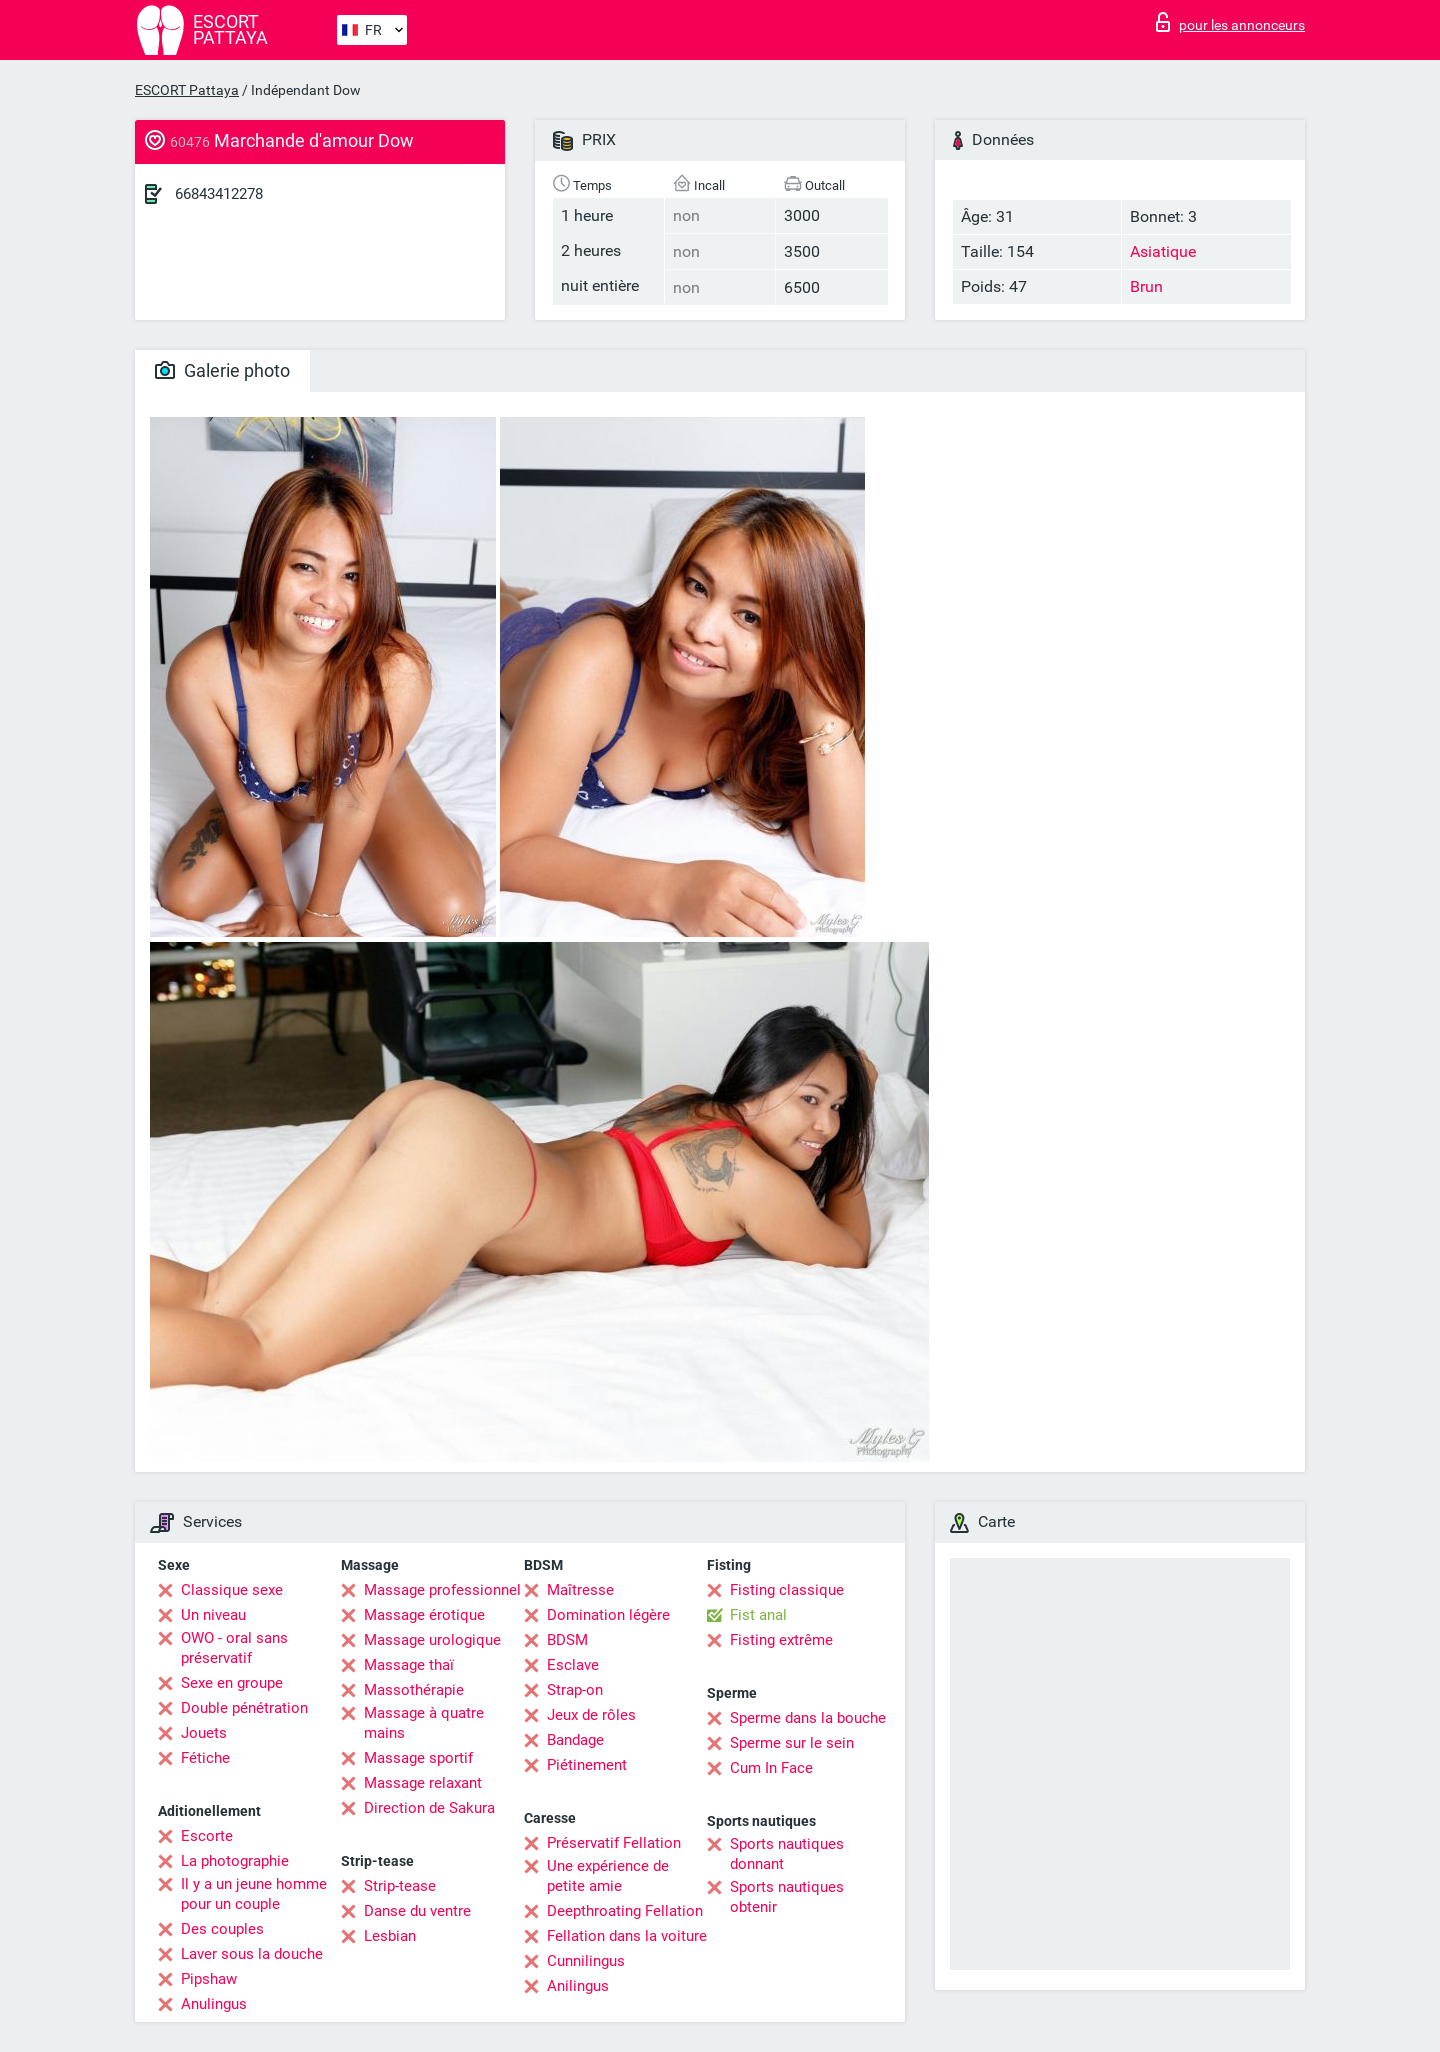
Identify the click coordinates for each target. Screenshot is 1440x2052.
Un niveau (213, 1615)
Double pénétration (244, 1708)
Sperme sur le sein (792, 1743)
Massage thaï (409, 1665)
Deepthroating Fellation (625, 1911)
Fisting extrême (781, 1640)
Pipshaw (209, 1979)
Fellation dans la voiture (627, 1936)
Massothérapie (414, 1690)
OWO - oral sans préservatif (234, 1648)
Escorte (207, 1836)
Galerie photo (222, 370)
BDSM (567, 1640)
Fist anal (758, 1615)
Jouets (204, 1733)
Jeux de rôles (591, 1715)
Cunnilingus (586, 1961)
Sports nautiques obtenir (787, 1897)
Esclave (573, 1665)
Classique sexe (232, 1590)
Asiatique (1163, 251)
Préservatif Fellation (614, 1843)
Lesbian (390, 1936)
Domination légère (608, 1615)
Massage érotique (424, 1615)
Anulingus (214, 2004)
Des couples (222, 1929)
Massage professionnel (442, 1590)
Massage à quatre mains (424, 1723)
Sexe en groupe (232, 1683)
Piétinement (587, 1765)
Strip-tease (400, 1886)
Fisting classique (787, 1590)
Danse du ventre (417, 1911)
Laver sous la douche (252, 1954)
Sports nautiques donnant (787, 1854)
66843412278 (219, 194)
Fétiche (205, 1758)
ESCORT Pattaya (187, 90)
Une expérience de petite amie (608, 1876)
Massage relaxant (423, 1783)
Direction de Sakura (429, 1808)
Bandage (575, 1740)
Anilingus (578, 1986)
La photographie (235, 1861)
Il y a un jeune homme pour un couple (254, 1894)
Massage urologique (432, 1640)
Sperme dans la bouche (808, 1718)
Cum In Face (771, 1768)
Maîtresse (580, 1590)
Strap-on (575, 1690)
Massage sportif (418, 1758)
